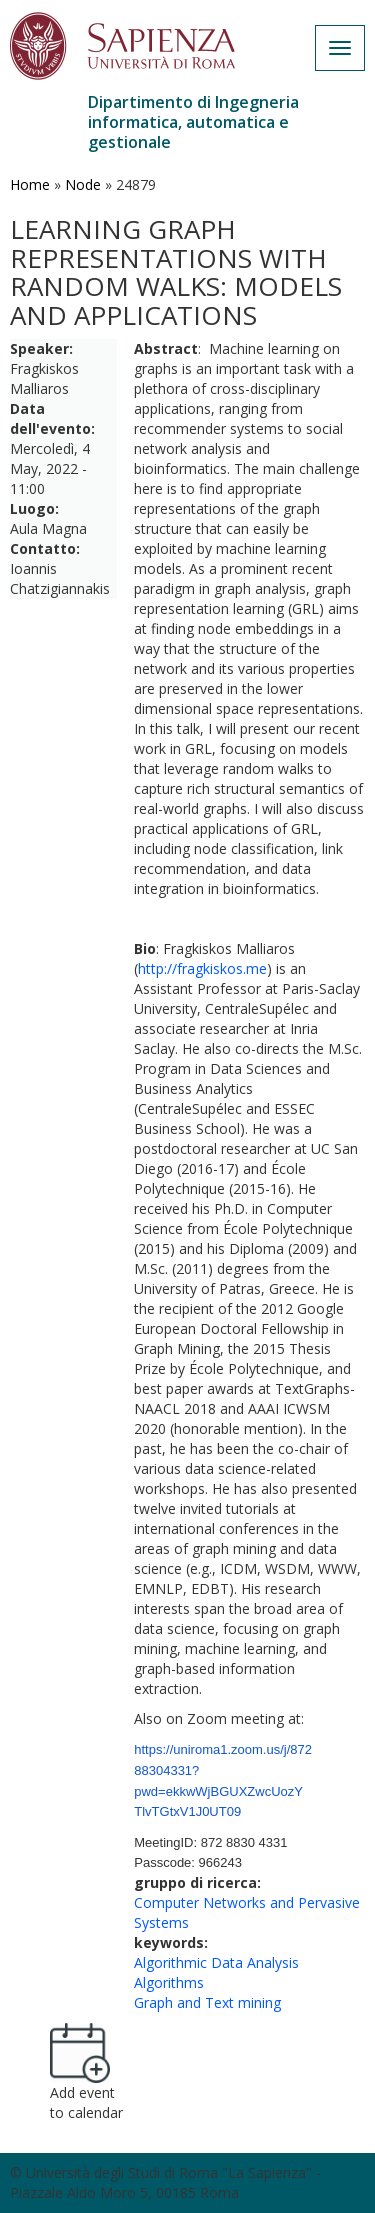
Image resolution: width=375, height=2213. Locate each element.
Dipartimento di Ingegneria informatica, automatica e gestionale (193, 122)
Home (30, 184)
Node (83, 184)
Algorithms (169, 1982)
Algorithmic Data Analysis (216, 1962)
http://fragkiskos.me (202, 968)
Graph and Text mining (207, 2002)
